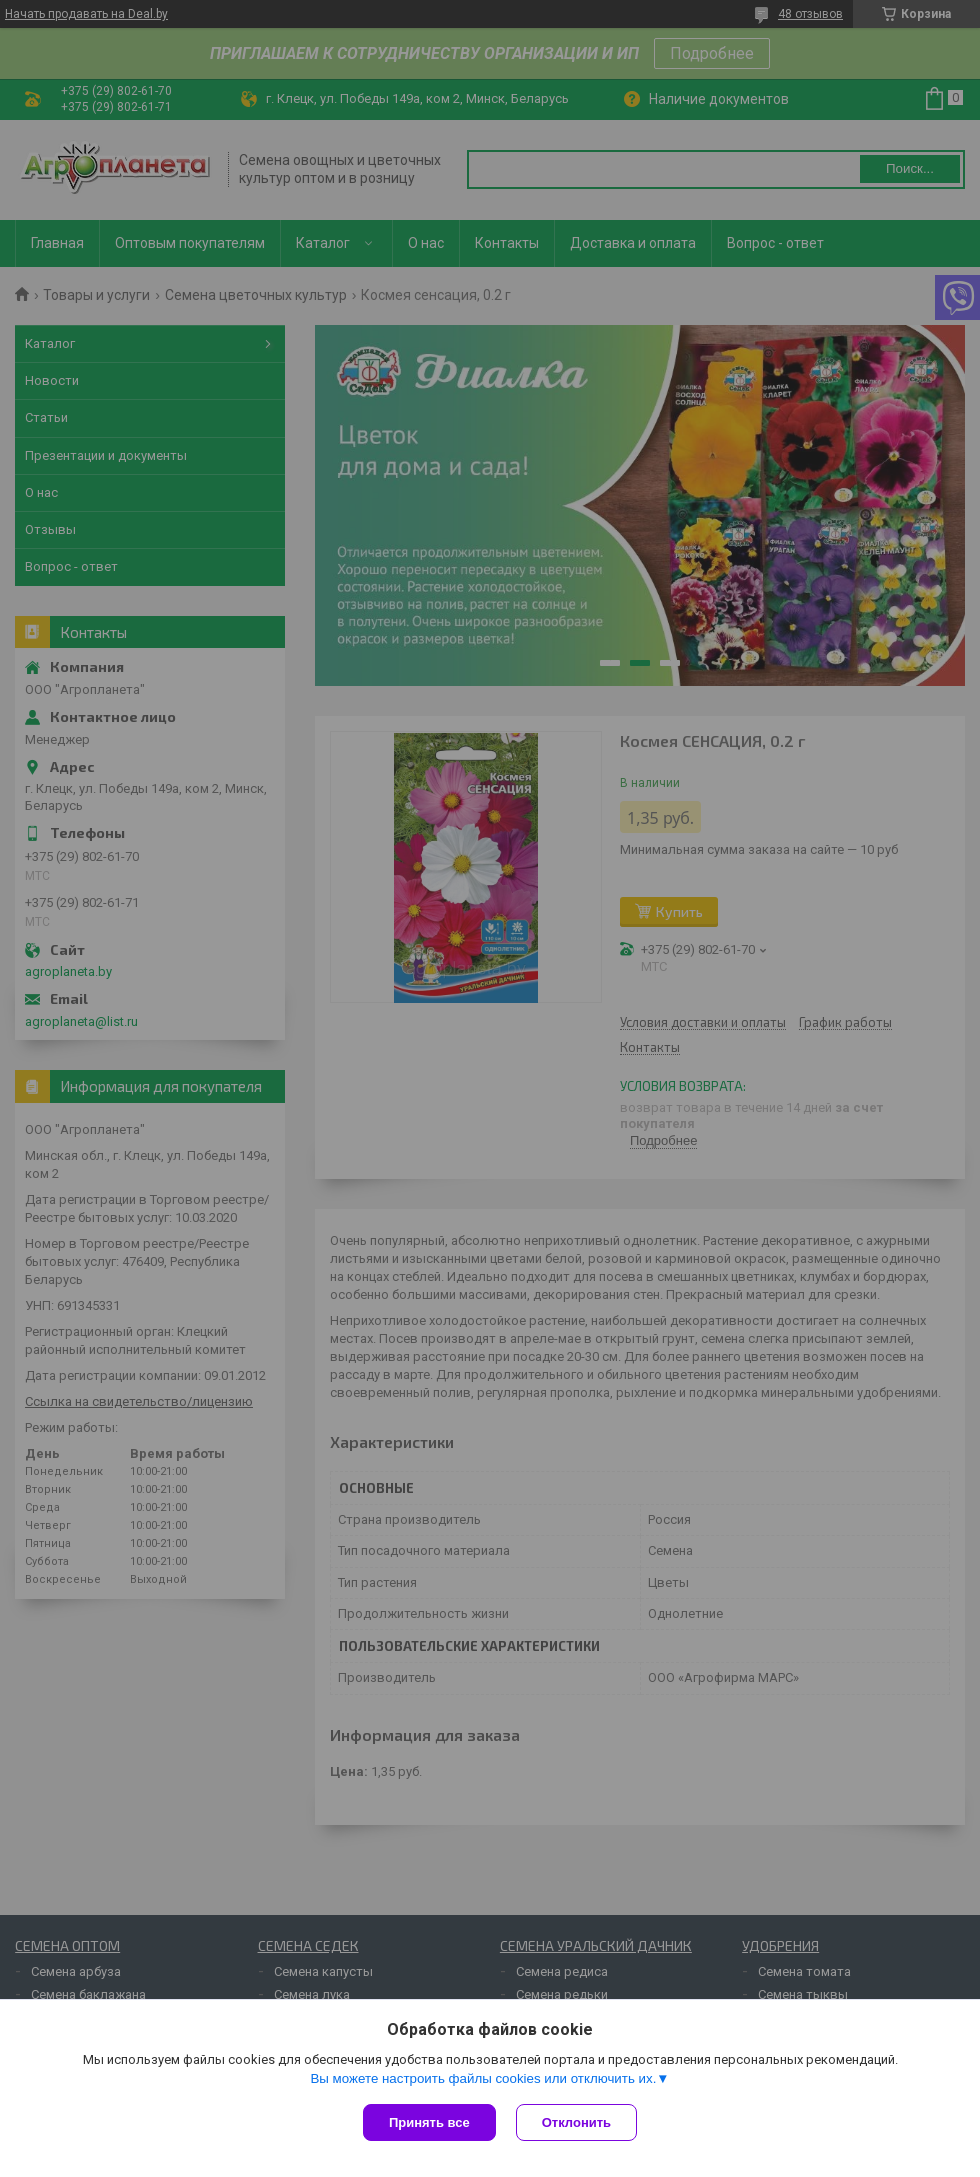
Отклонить (576, 2122)
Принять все (429, 2122)
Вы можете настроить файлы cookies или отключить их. (483, 2078)
